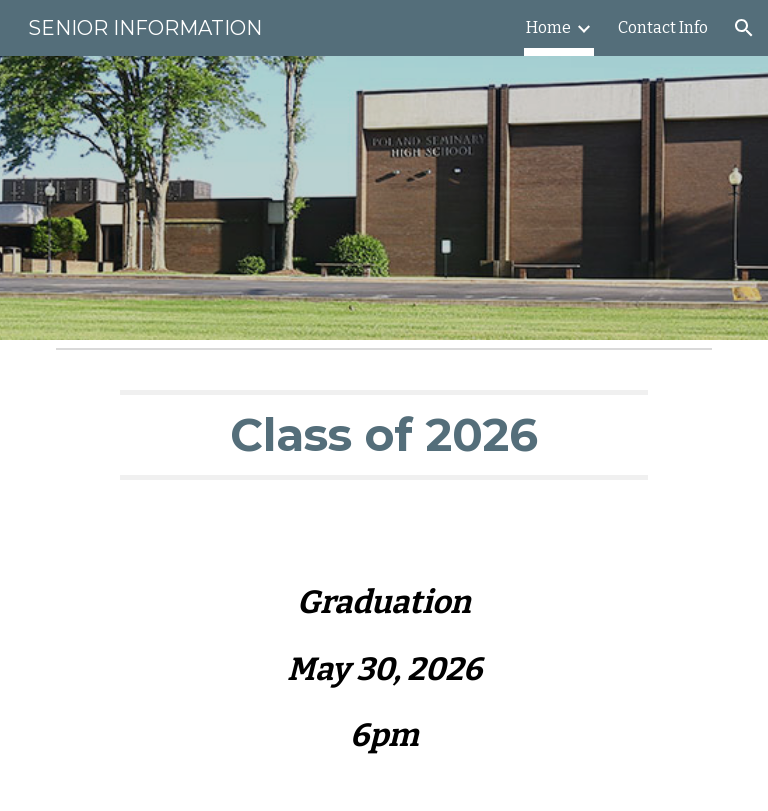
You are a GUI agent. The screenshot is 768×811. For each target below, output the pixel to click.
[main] (383, 435)
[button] (744, 28)
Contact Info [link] (663, 27)
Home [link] (548, 27)
